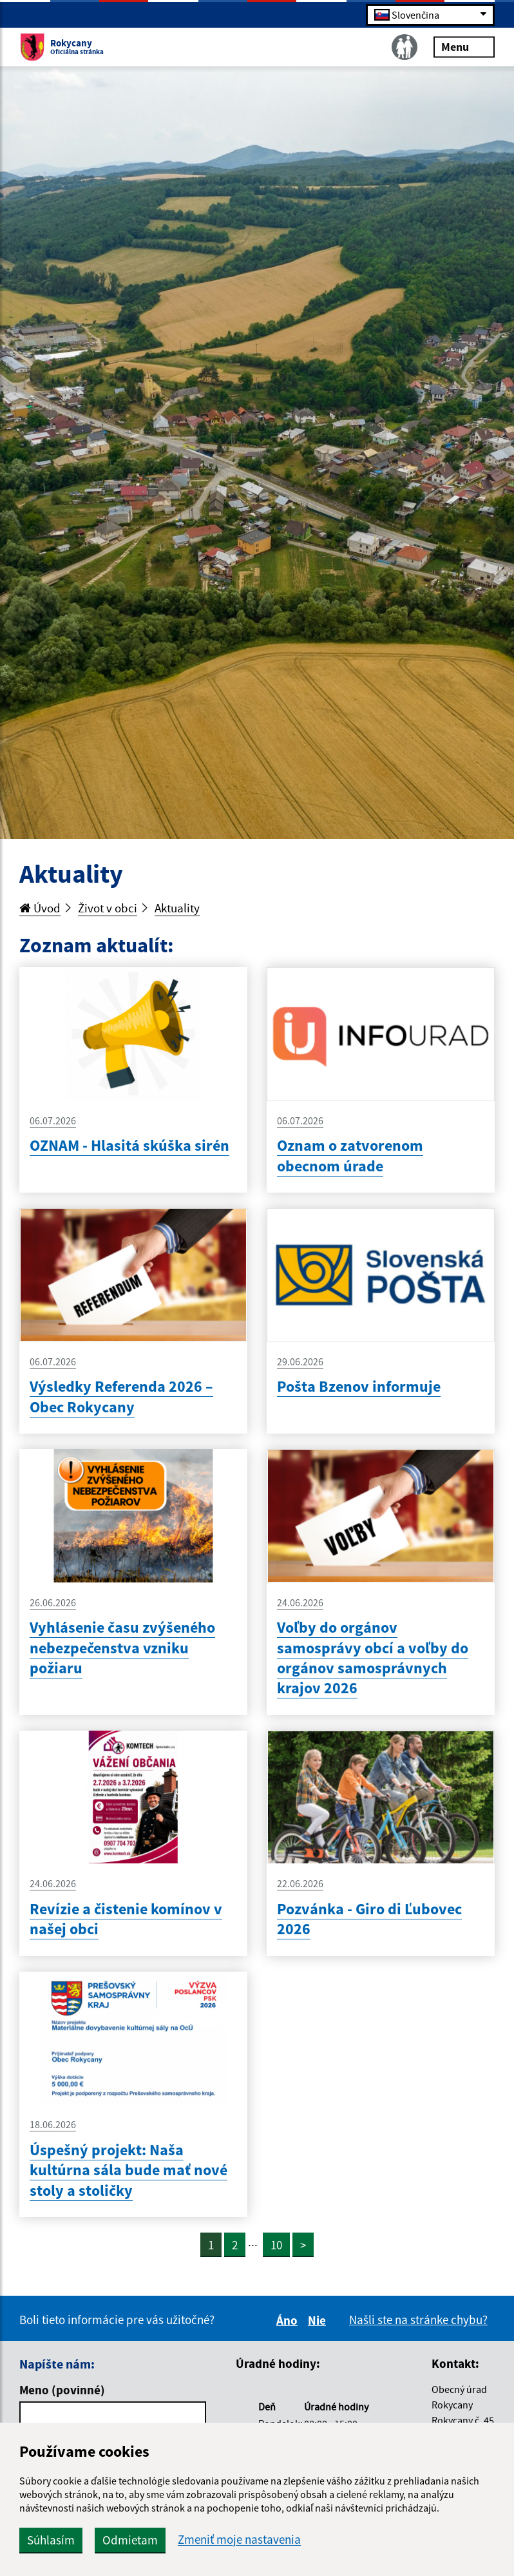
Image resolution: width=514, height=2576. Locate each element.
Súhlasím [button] (51, 2540)
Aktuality (177, 908)
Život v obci (107, 908)
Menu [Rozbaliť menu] (464, 46)
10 (276, 2245)
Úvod (40, 908)
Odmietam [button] (130, 2540)
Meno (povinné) (62, 2390)
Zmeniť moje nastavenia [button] (239, 2539)
